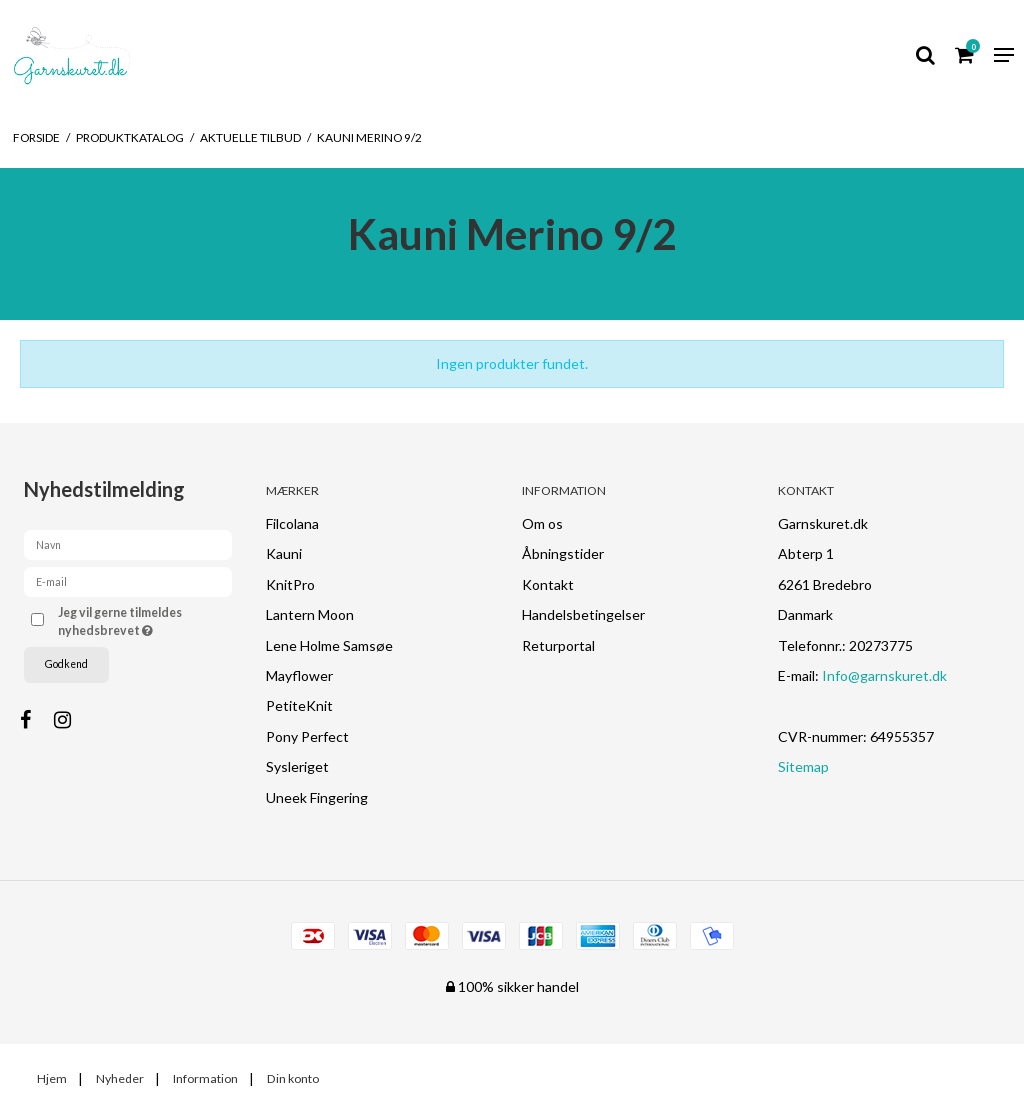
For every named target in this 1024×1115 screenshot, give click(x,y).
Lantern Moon (310, 614)
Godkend (66, 664)
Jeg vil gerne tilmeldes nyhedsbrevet (143, 621)
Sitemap (803, 766)
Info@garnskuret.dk (884, 675)
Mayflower (299, 675)
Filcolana (292, 523)
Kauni (284, 553)
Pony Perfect (307, 736)
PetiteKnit (299, 705)
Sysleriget (297, 766)
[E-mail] (128, 579)
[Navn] (128, 542)
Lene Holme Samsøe (329, 645)
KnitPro (290, 584)
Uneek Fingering (317, 797)
